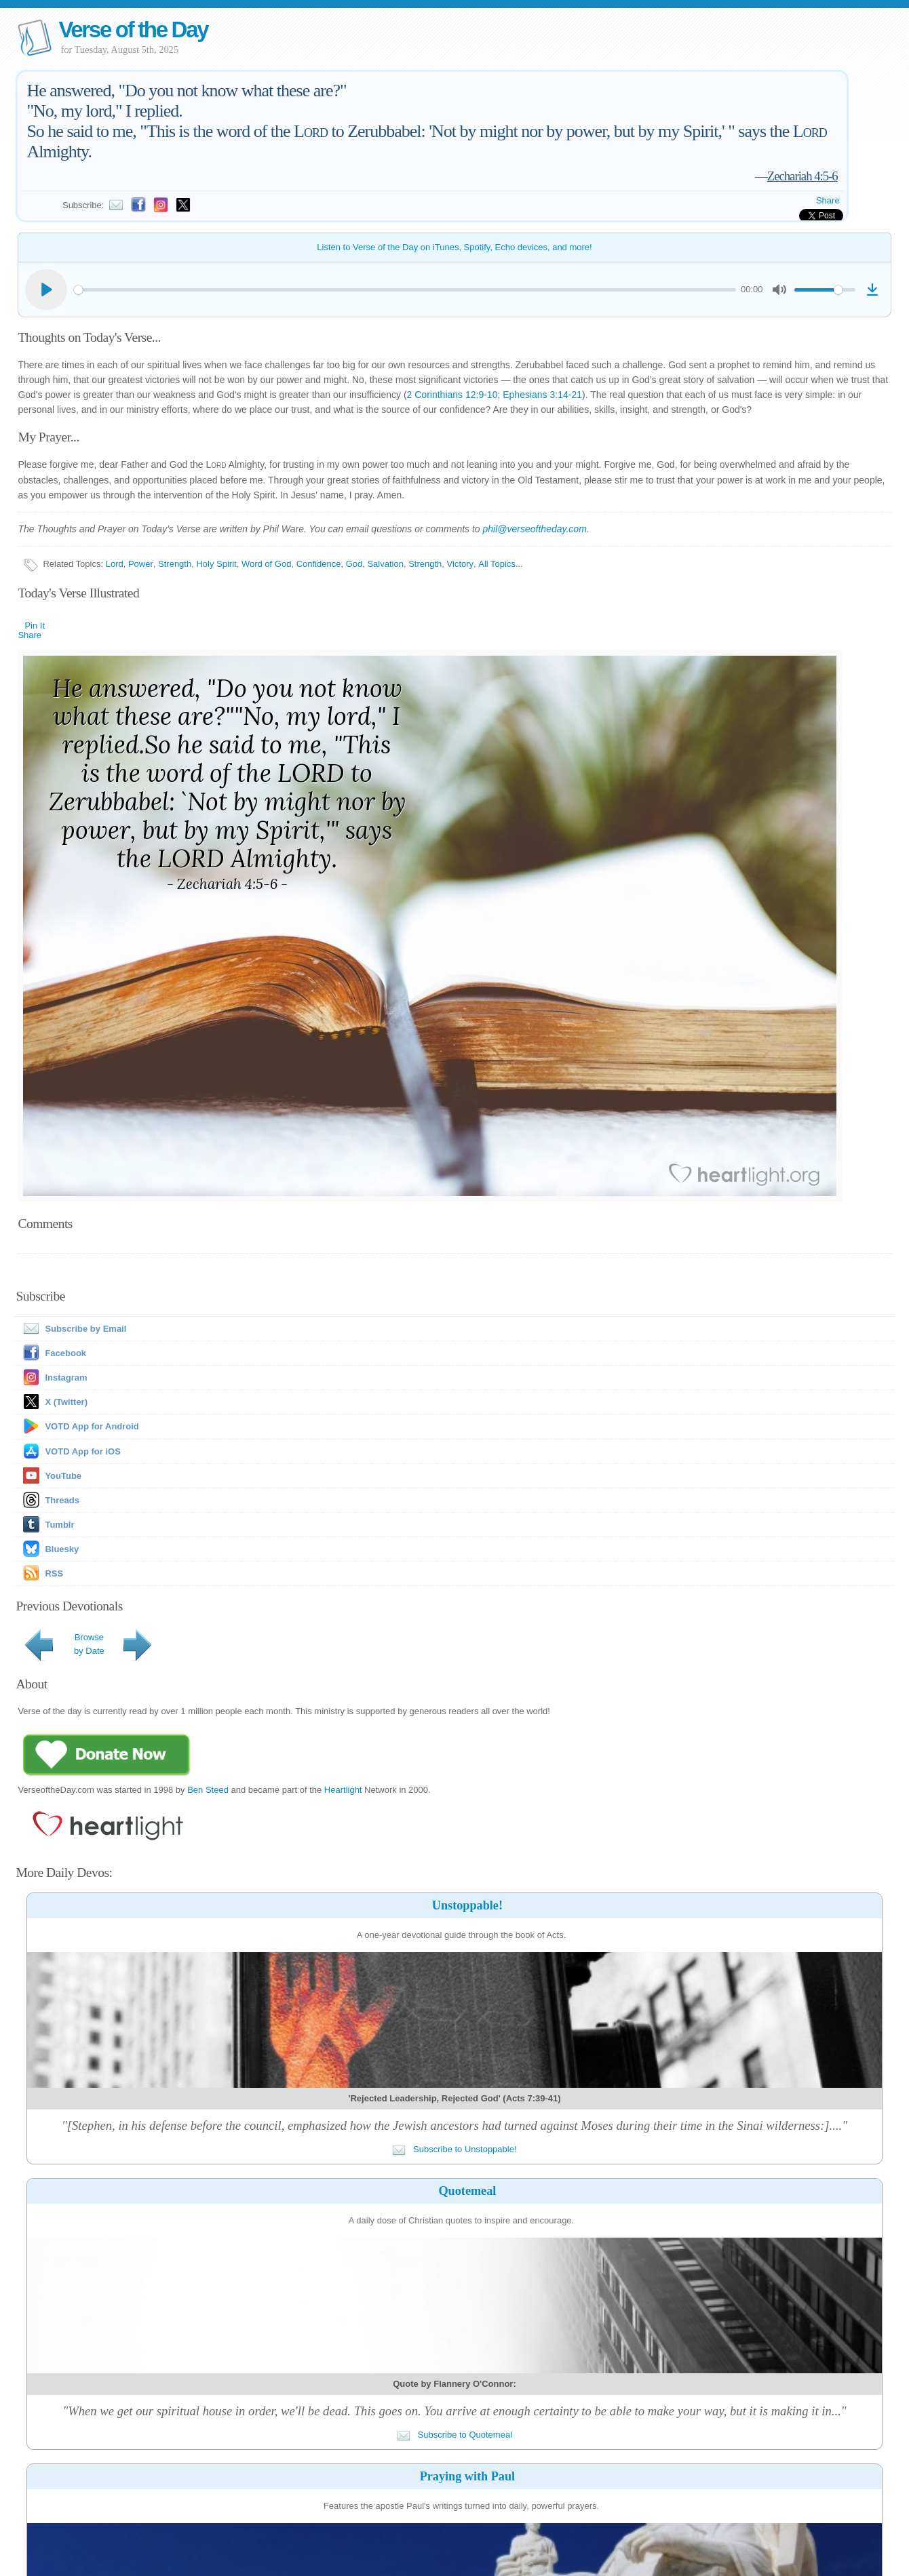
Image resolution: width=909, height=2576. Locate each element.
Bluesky (62, 1549)
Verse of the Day (133, 29)
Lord (114, 564)
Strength (174, 564)
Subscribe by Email (72, 1329)
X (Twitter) (66, 1402)
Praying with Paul (467, 2476)
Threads (62, 1500)
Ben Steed (208, 1790)
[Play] (46, 289)
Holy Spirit (216, 564)
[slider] (404, 289)
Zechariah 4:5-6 (802, 176)
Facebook (65, 1353)
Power (140, 564)
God (354, 564)
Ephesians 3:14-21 (542, 394)
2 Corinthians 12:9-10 (452, 394)
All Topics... (500, 564)
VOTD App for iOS (82, 1451)
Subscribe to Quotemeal (454, 2435)
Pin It (34, 625)
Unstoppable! (467, 1905)
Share (828, 200)
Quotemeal (467, 2191)
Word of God (266, 564)
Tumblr (59, 1525)
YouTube (63, 1476)
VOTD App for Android (91, 1426)
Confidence (318, 564)
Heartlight (343, 1790)
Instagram (66, 1377)
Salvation (385, 564)
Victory (460, 564)
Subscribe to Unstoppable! (454, 2149)
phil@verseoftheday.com (535, 528)
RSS (54, 1573)
